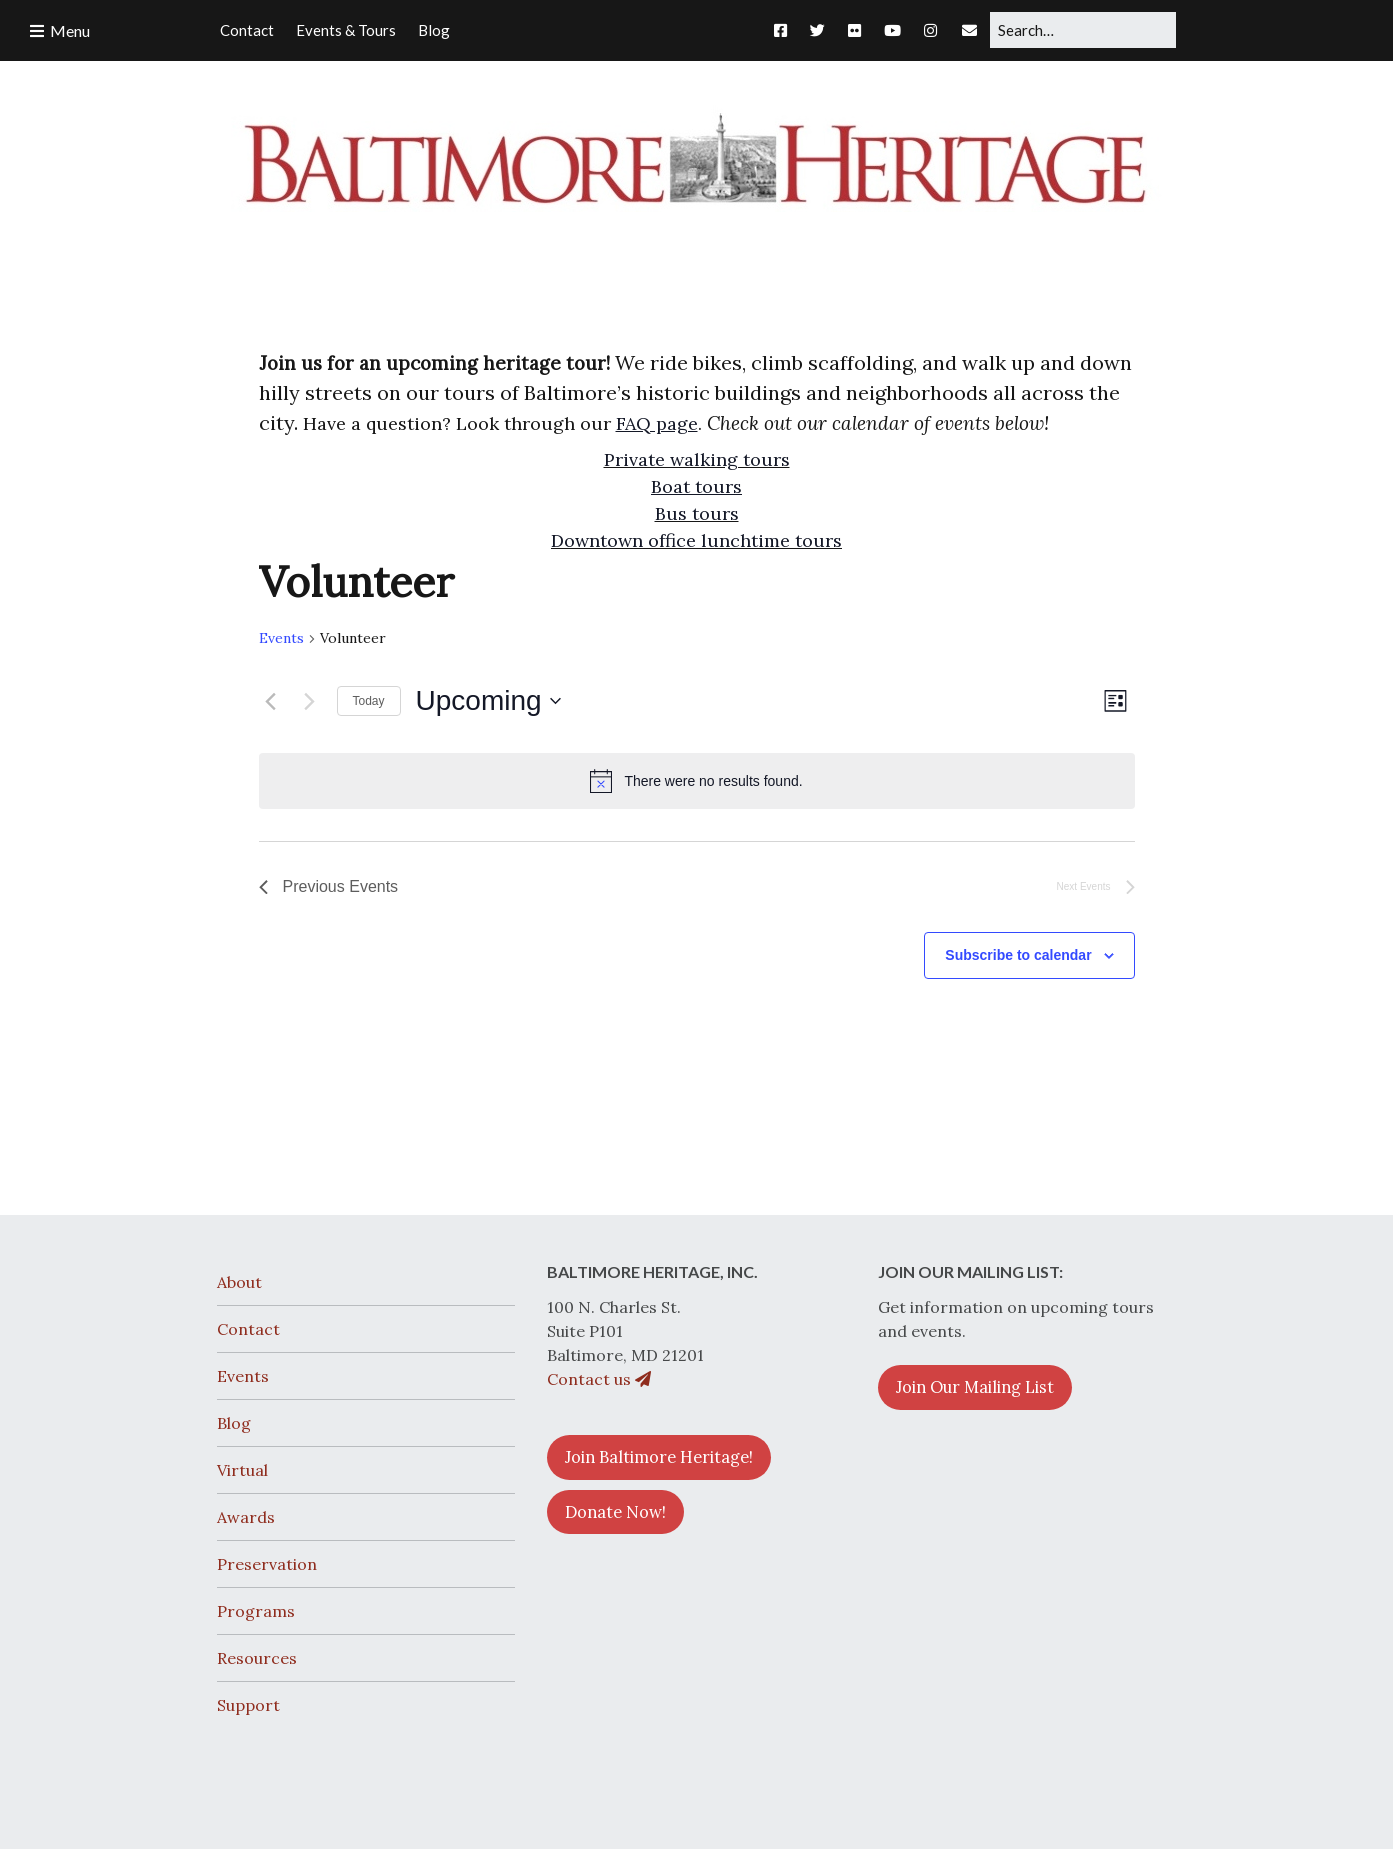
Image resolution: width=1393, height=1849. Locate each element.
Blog (234, 1423)
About (239, 1282)
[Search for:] (1083, 30)
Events (281, 638)
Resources (257, 1658)
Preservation (267, 1564)
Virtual (242, 1470)
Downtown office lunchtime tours (696, 540)
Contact (248, 1329)
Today (369, 701)
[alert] (697, 781)
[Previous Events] (271, 701)
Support (248, 1705)
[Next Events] (310, 701)
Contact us (599, 1379)
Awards (246, 1517)
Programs (256, 1611)
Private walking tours (697, 459)
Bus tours (697, 513)
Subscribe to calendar (1018, 955)
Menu (70, 30)
